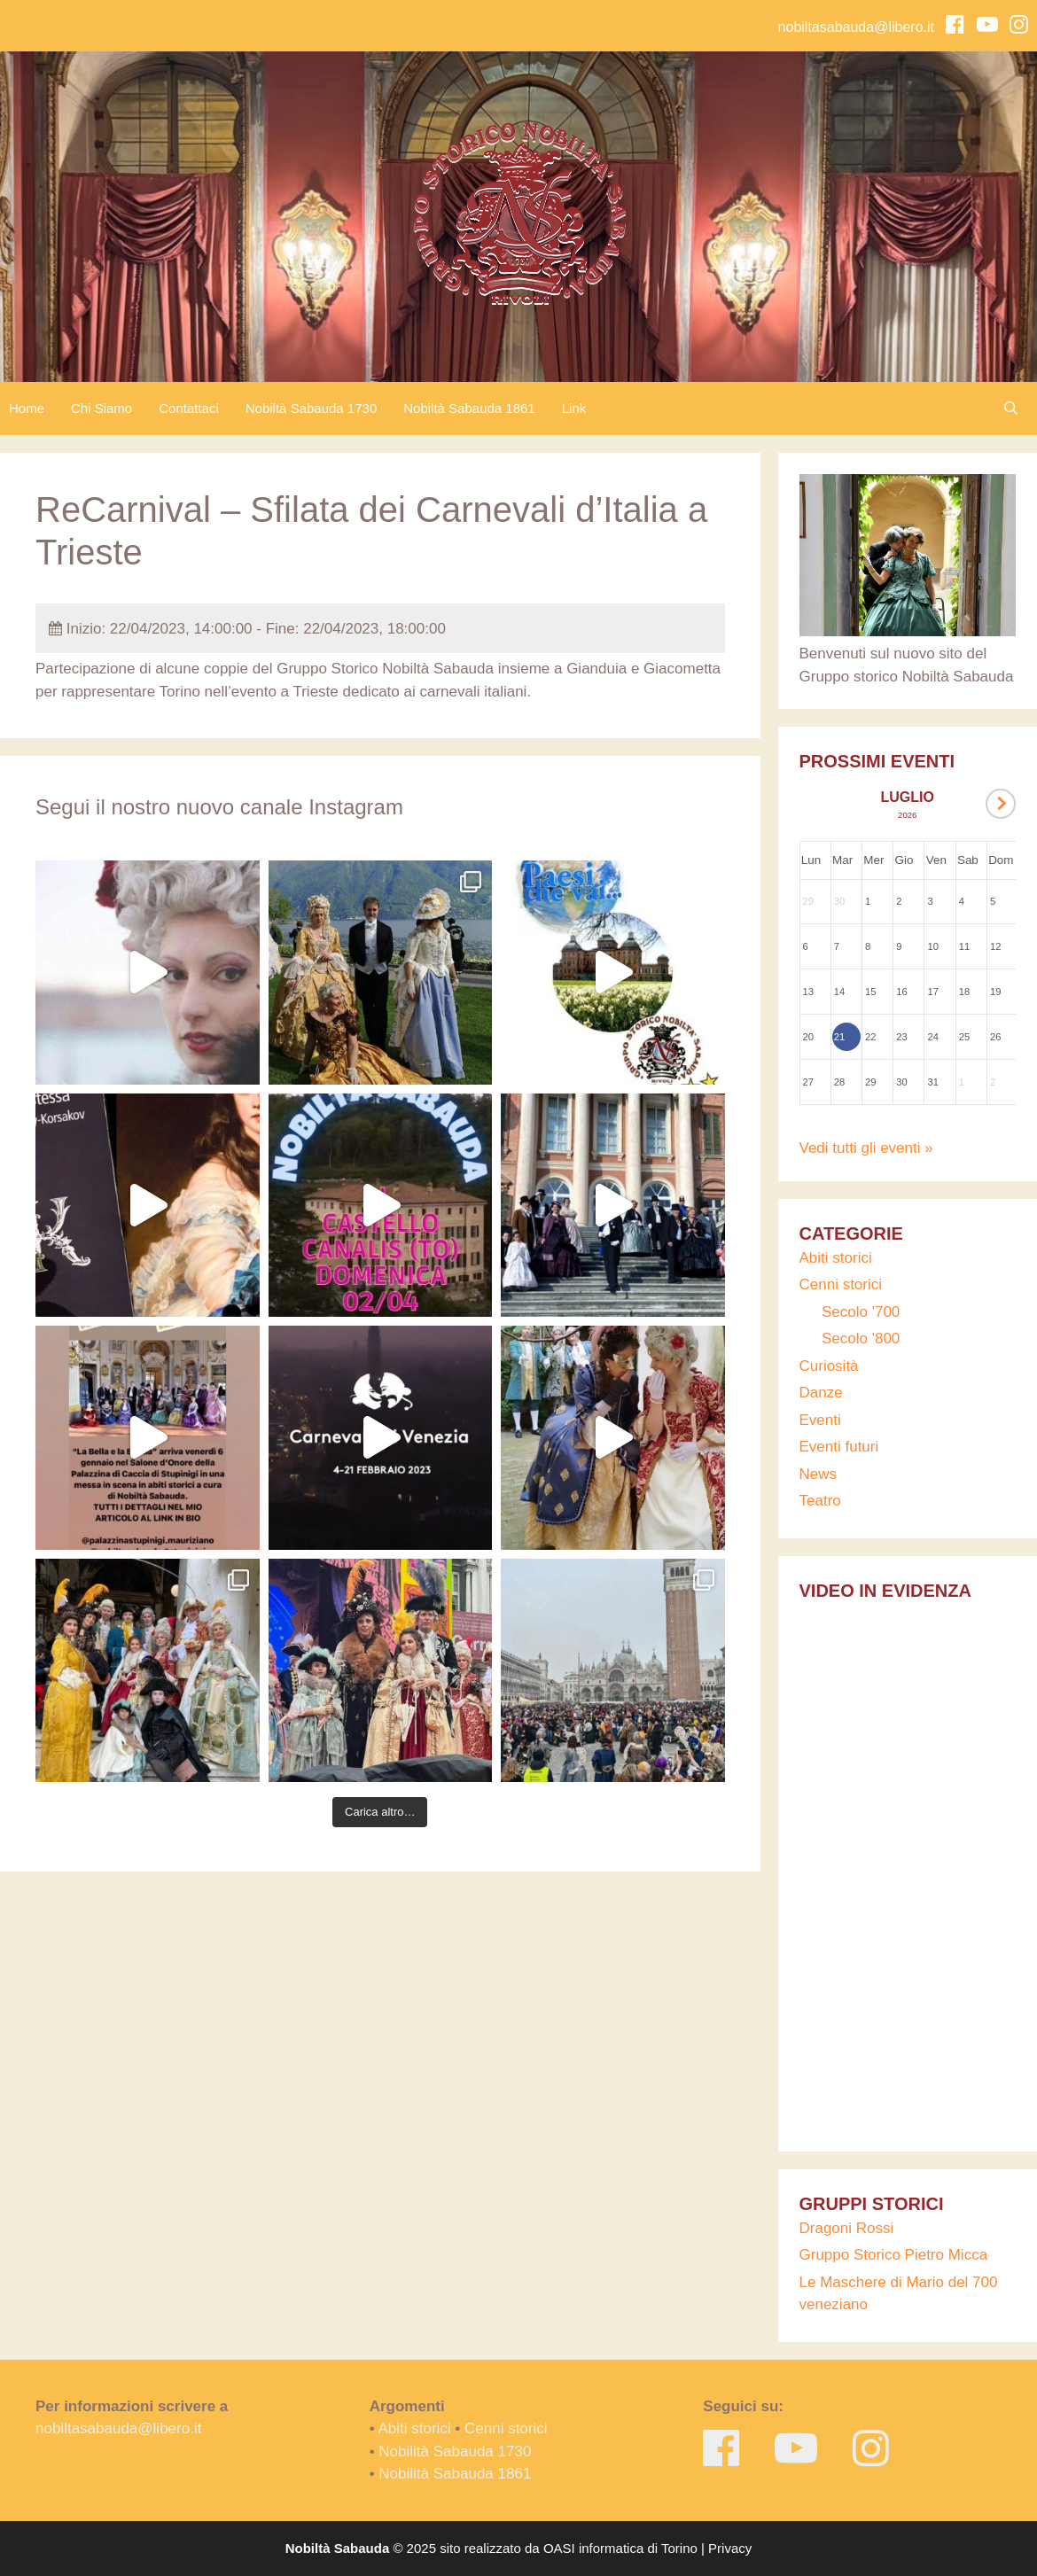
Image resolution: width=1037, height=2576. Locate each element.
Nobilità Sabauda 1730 (454, 2451)
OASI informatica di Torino (620, 2548)
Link (574, 408)
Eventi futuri (839, 1446)
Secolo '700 (861, 1312)
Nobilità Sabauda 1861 (454, 2473)
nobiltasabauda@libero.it (856, 27)
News (818, 1474)
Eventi (820, 1420)
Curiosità (829, 1366)
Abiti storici (835, 1257)
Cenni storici (841, 1284)
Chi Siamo (101, 408)
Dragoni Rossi (846, 2228)
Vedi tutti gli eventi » (866, 1148)
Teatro (820, 1500)
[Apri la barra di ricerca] (1015, 408)
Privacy (730, 2548)
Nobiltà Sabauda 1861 (468, 408)
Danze (821, 1392)
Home (26, 408)
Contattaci (189, 408)
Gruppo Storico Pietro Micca (893, 2254)
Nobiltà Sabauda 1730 (311, 408)
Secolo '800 (861, 1338)
